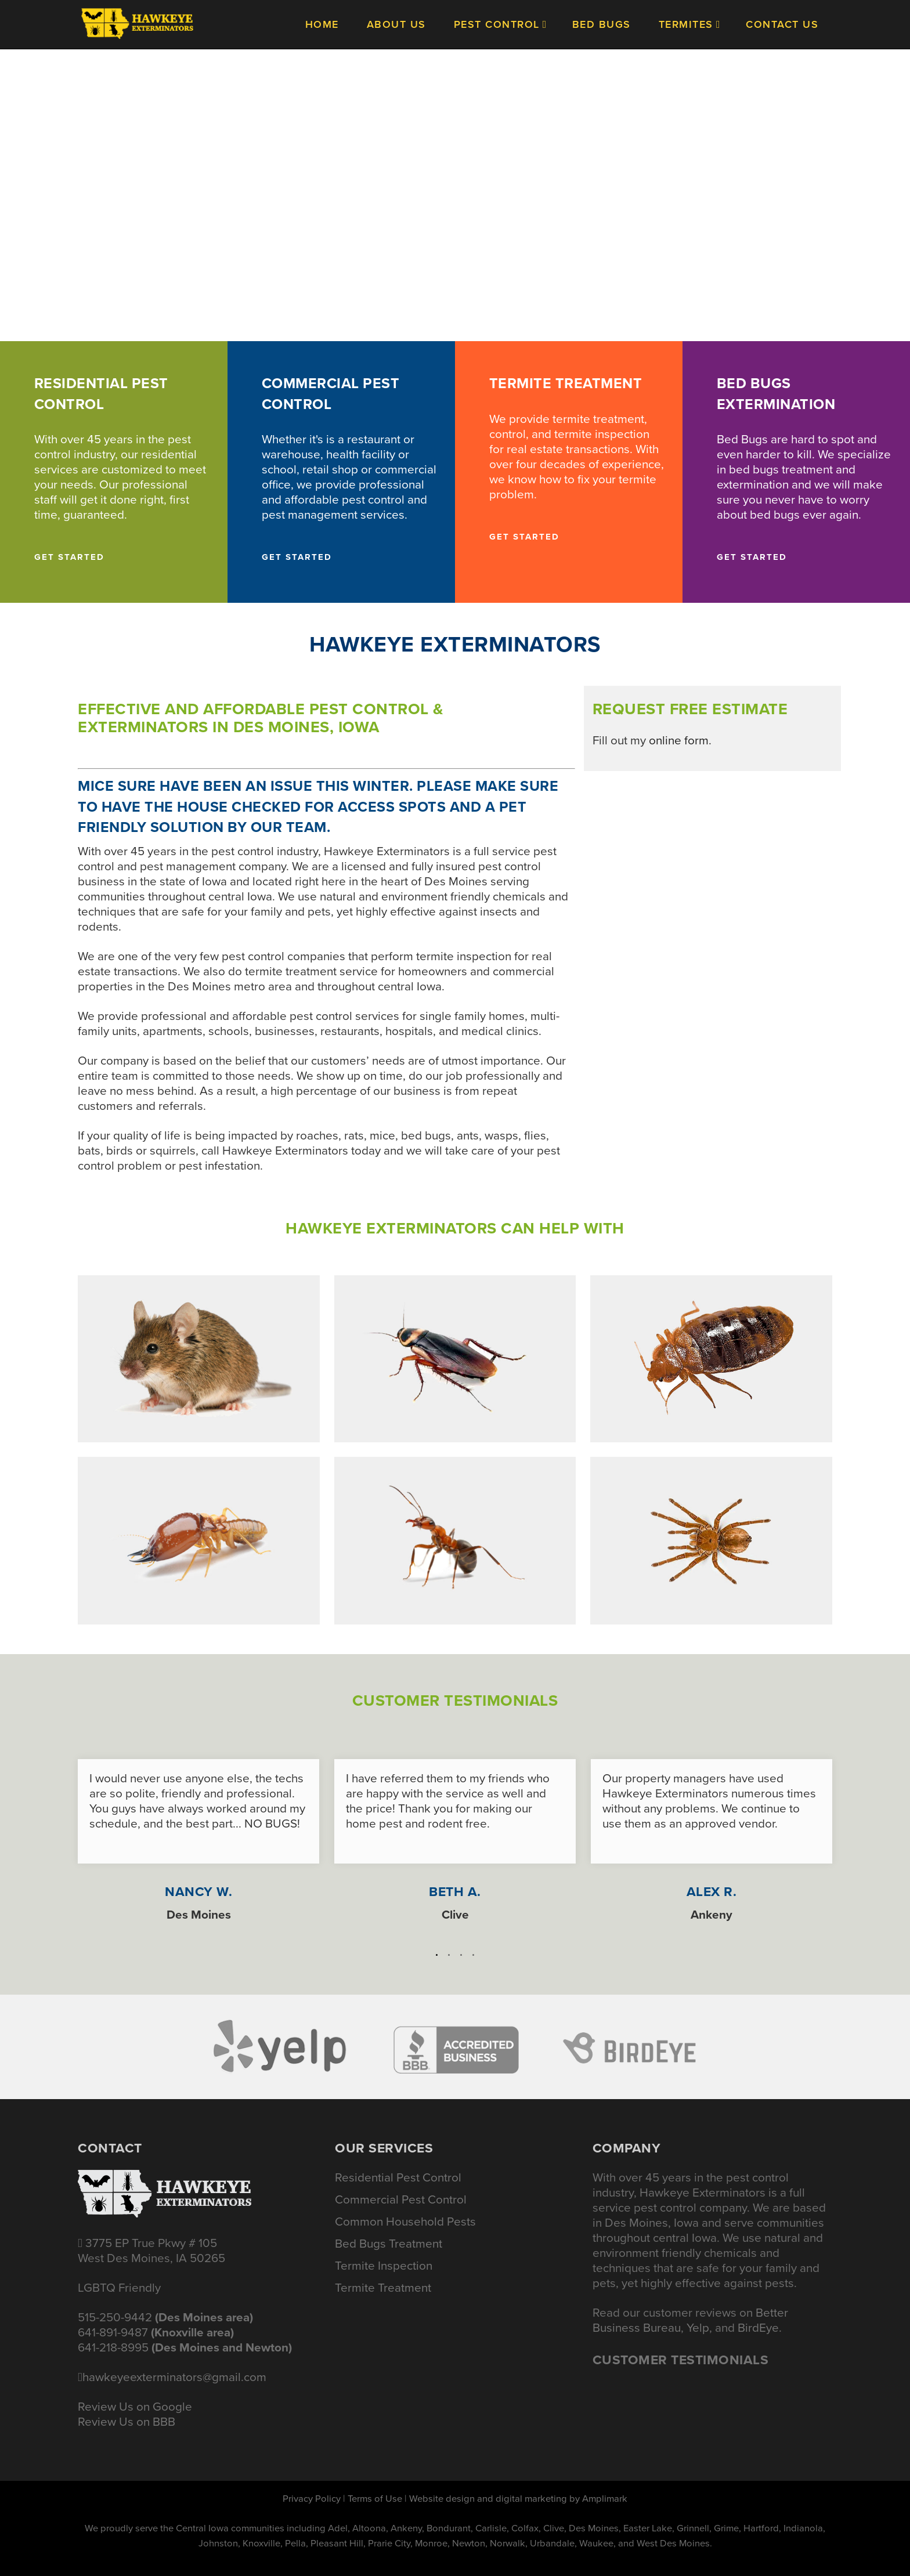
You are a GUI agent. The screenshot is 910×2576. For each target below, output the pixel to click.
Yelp (698, 2327)
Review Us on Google (135, 2406)
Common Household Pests (405, 2221)
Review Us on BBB (126, 2421)
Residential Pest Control (398, 2177)
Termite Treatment (383, 2287)
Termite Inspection (383, 2265)
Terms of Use (375, 2498)
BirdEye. (760, 2327)
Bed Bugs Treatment (388, 2243)
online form (679, 740)
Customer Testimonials (681, 2359)
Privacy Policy (312, 2498)
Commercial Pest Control (401, 2199)
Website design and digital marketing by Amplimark (518, 2498)
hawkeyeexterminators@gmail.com (174, 2377)
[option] (198, 1835)
